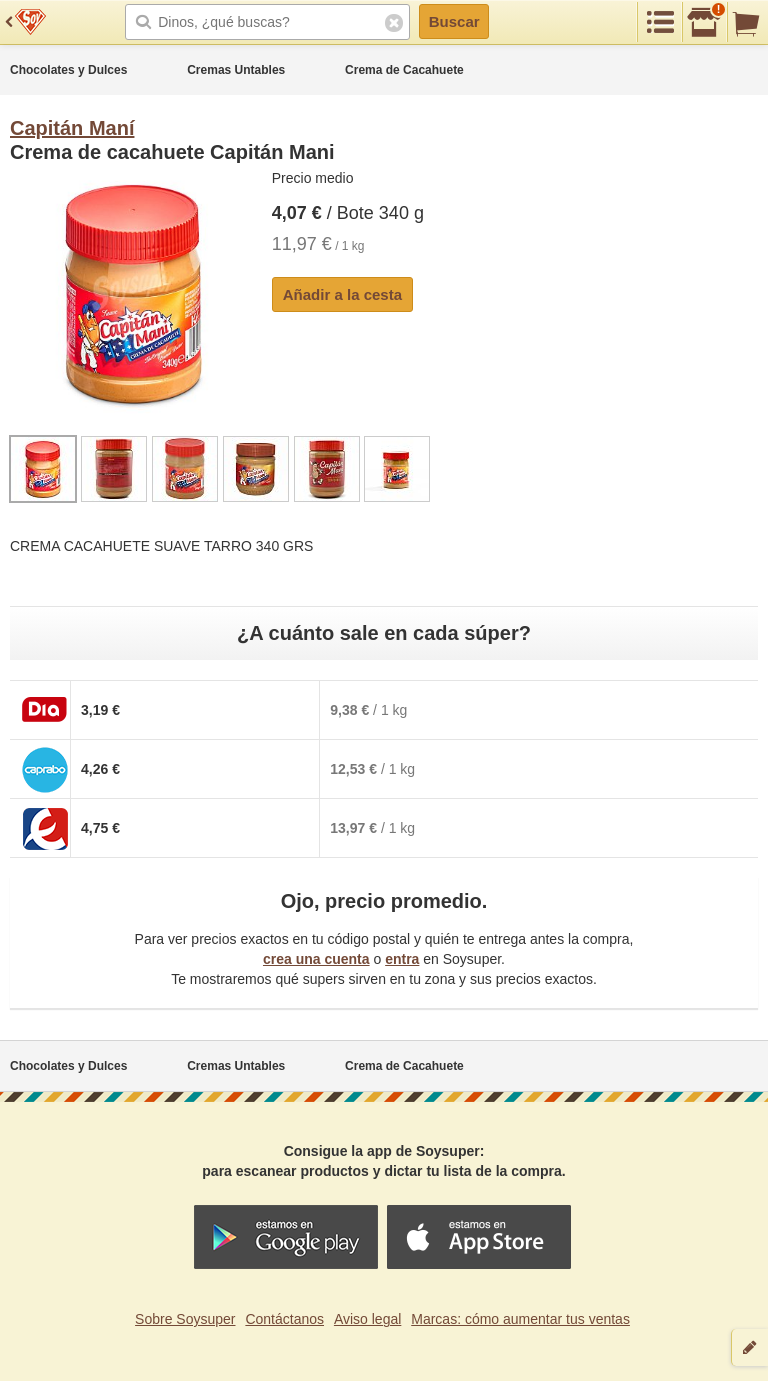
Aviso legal (367, 1319)
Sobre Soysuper (185, 1319)
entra (402, 959)
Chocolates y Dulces (68, 70)
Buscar (454, 21)
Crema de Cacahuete (404, 70)
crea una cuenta (316, 959)
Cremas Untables (236, 70)
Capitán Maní (72, 128)
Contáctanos (284, 1319)
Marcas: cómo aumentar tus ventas (520, 1319)
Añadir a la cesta (342, 294)
